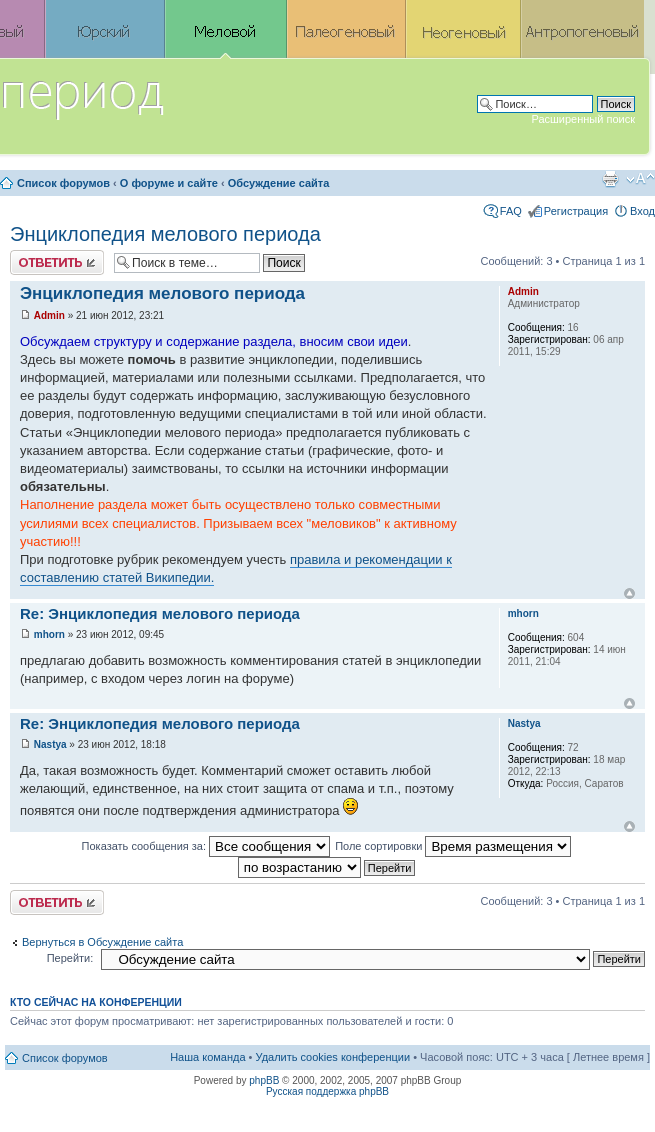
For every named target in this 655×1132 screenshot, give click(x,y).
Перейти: (70, 958)
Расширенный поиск (583, 119)
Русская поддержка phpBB (327, 1091)
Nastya (50, 744)
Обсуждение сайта (279, 183)
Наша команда (207, 1057)
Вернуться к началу (629, 593)
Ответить (57, 262)
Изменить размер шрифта (640, 179)
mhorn (49, 634)
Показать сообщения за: (206, 846)
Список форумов (63, 183)
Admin (49, 315)
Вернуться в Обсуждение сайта (102, 942)
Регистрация (576, 211)
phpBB (264, 1080)
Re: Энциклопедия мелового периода (160, 613)
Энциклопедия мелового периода (165, 234)
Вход (642, 211)
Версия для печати (610, 179)
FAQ (511, 211)
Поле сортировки (453, 846)
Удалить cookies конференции (333, 1057)
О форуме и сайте (169, 183)
